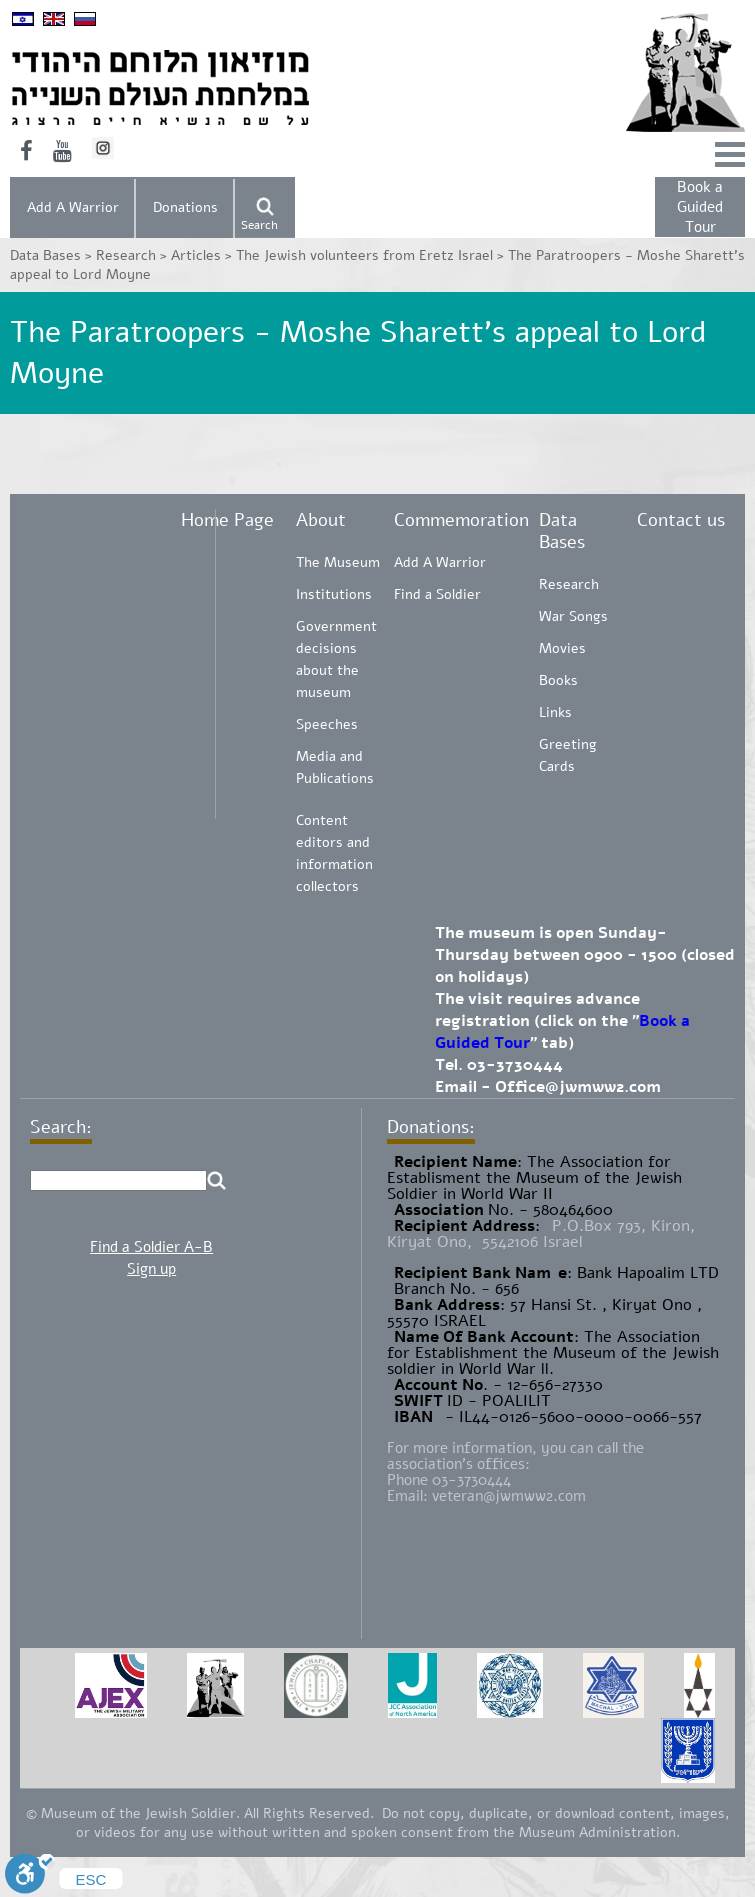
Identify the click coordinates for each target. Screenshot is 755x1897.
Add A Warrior (73, 207)
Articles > (203, 255)
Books (558, 680)
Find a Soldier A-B (151, 1247)
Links (555, 712)
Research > (133, 255)
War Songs (573, 616)
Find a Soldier (437, 594)
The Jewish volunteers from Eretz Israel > (372, 255)
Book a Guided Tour (700, 207)
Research (569, 584)
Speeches (327, 724)
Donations (185, 207)
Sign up (151, 1269)
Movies (562, 648)
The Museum (338, 562)
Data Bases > (53, 255)
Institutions (334, 594)
